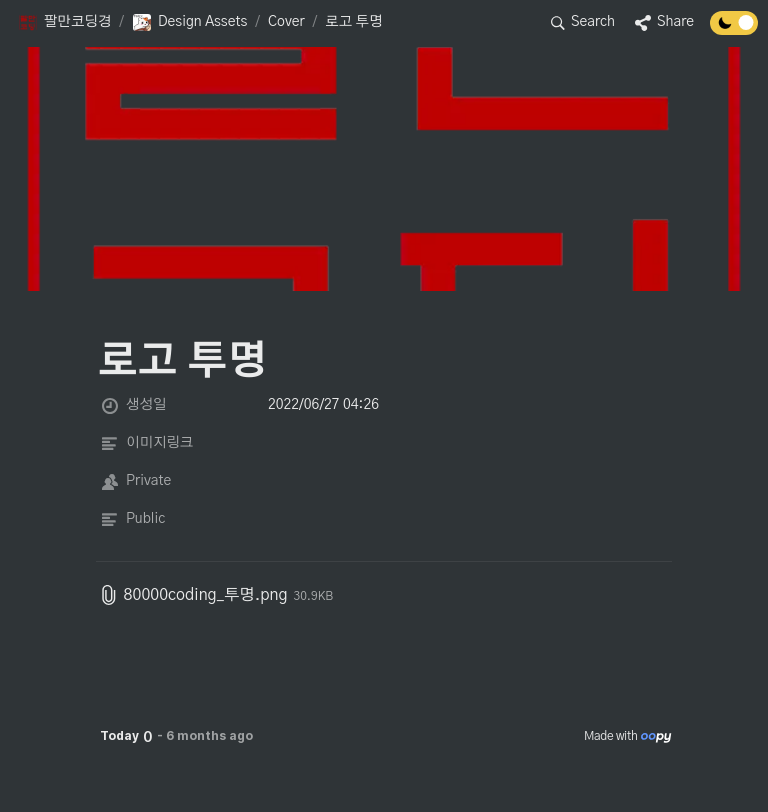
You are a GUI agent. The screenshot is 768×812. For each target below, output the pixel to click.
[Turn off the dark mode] (734, 30)
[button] (64, 23)
